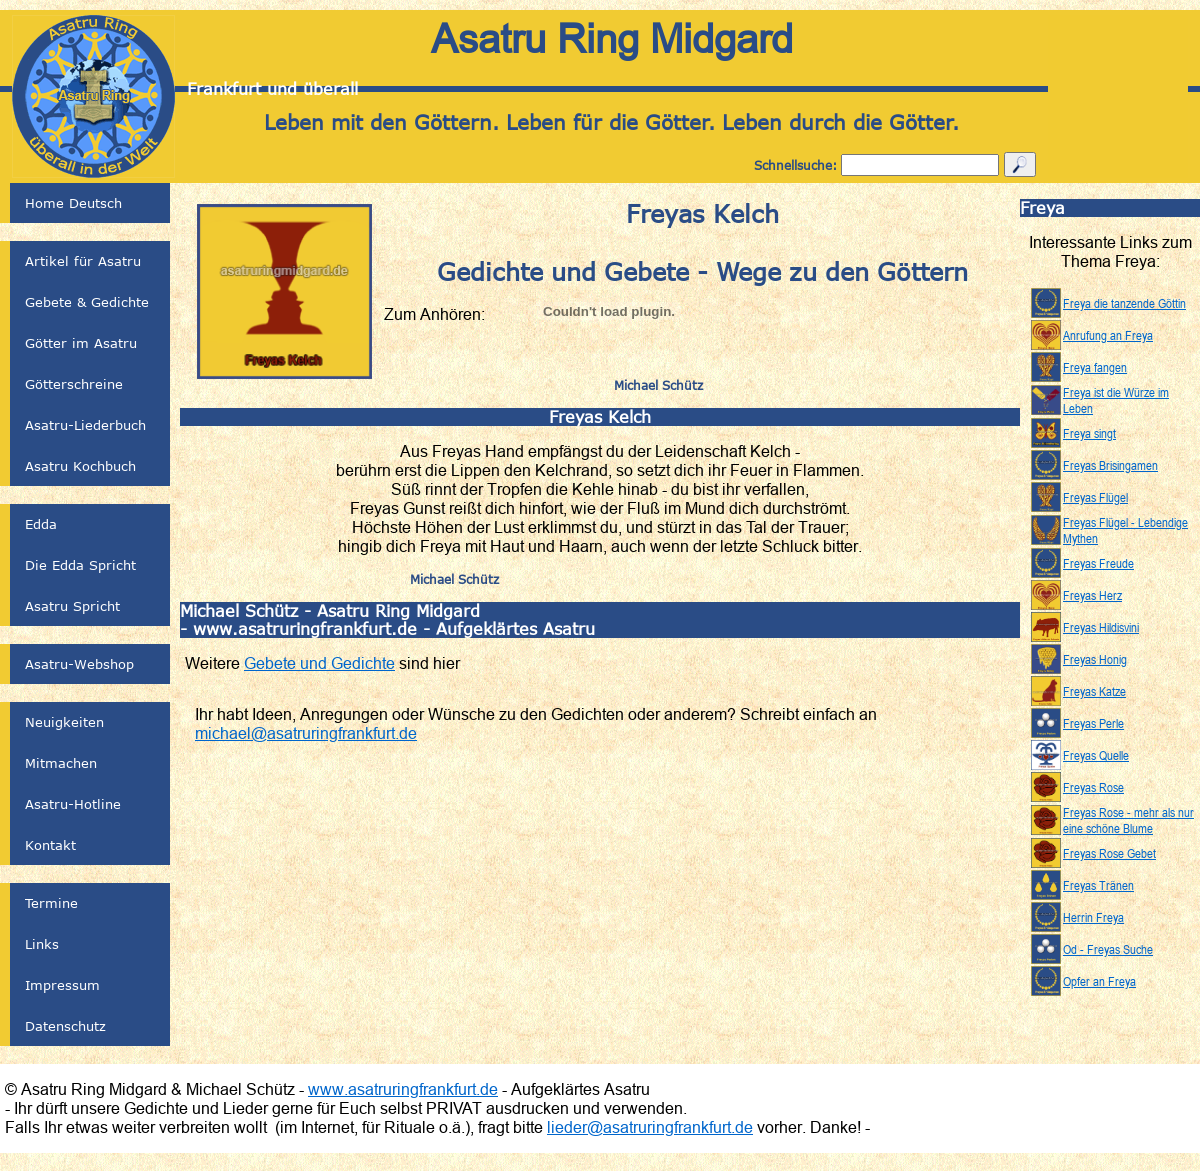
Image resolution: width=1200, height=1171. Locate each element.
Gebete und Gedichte (319, 663)
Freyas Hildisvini (1101, 627)
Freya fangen (1095, 367)
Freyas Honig (1095, 659)
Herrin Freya (1093, 917)
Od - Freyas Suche (1108, 949)
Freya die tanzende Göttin (1124, 303)
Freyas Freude (1098, 563)
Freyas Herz (1092, 595)
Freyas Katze (1094, 691)
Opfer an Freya (1099, 981)
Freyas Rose (1093, 787)
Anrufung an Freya (1108, 335)
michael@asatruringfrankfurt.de (306, 733)
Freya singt (1089, 433)
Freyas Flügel (1095, 497)
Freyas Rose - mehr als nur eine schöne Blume (1128, 820)
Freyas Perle (1093, 723)
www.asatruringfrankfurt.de (403, 1089)
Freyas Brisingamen (1110, 465)
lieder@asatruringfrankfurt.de (650, 1127)
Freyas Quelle (1096, 755)
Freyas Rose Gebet (1109, 853)
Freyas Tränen (1098, 885)
